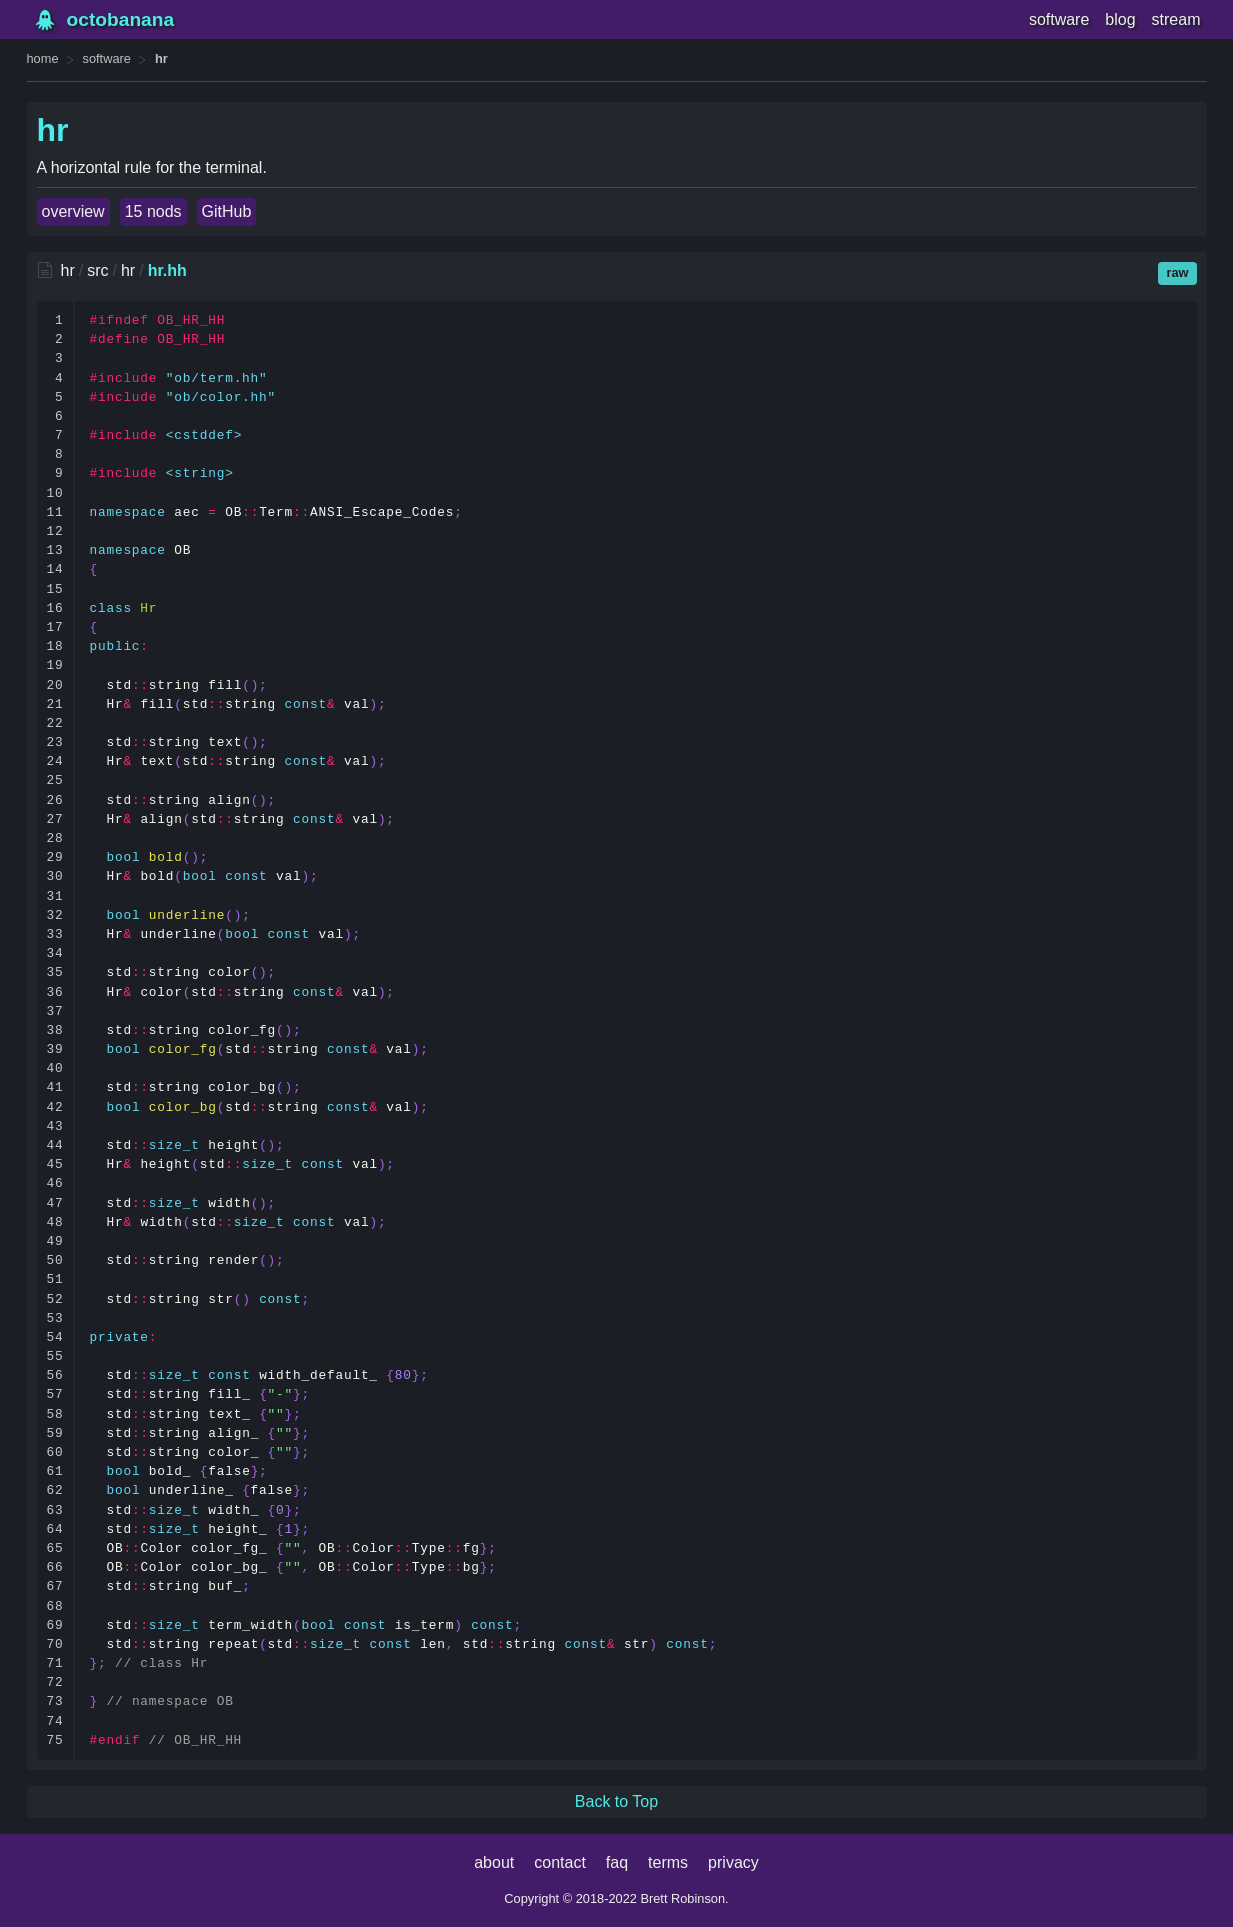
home (43, 58)
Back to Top (616, 1801)
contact (560, 1862)
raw (1177, 272)
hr (161, 58)
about (494, 1862)
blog (1120, 19)
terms (668, 1862)
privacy (733, 1862)
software (1059, 19)
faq (617, 1862)
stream (1176, 19)
